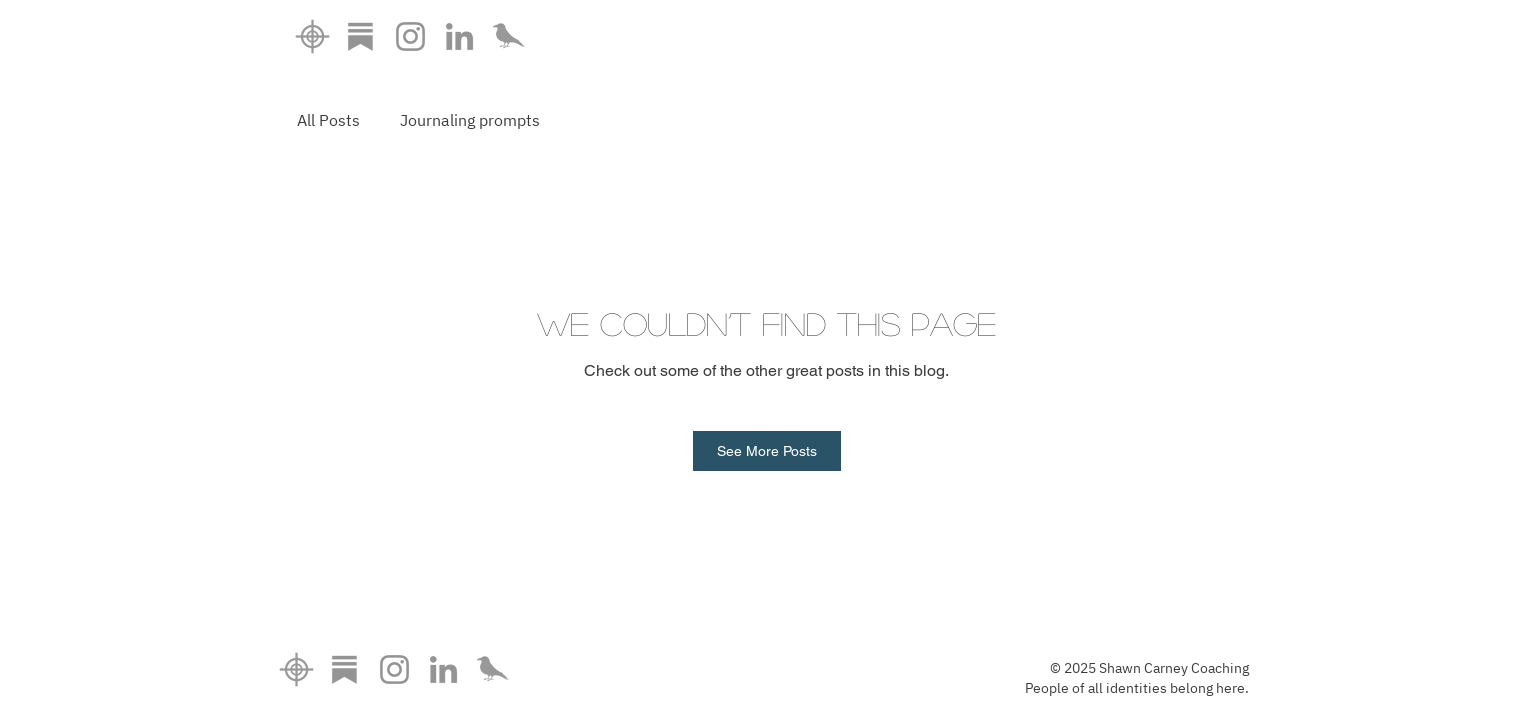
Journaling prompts (470, 120)
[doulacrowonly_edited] (508, 36)
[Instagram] (410, 36)
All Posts (328, 120)
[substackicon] (361, 36)
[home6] (312, 36)
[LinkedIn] (459, 36)
